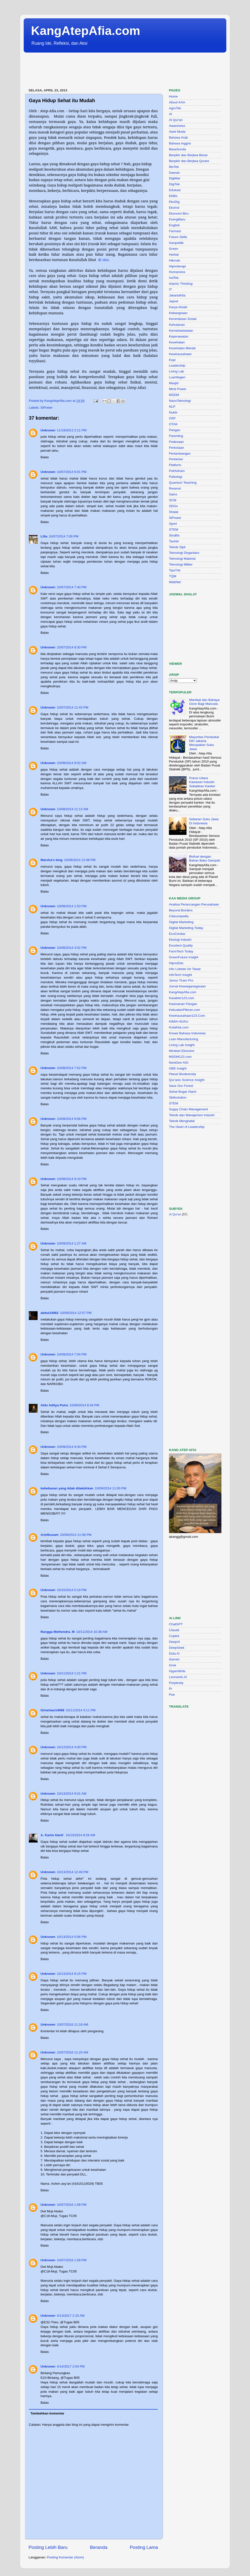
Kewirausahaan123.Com (187, 1015)
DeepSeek (176, 1647)
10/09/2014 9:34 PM (72, 1447)
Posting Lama (144, 2547)
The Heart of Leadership (187, 1127)
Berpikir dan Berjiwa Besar (188, 155)
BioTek (174, 167)
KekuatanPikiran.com (184, 1010)
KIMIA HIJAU (178, 1021)
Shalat (173, 512)
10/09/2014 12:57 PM (76, 1313)
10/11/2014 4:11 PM (81, 1710)
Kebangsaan (178, 313)
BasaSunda (177, 149)
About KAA (177, 102)
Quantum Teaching (183, 482)
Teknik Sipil (177, 547)
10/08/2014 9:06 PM (72, 1119)
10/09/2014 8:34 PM (84, 1405)
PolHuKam (177, 471)
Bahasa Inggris (180, 143)
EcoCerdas (177, 934)
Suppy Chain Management (188, 1109)
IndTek (174, 278)
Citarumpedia (178, 916)
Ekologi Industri (180, 939)
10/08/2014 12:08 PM (79, 860)
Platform (175, 465)
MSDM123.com (180, 1057)
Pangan (174, 430)
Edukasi (175, 190)
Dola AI (174, 1653)
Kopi (172, 360)
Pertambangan (180, 453)
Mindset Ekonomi (181, 1051)
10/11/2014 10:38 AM (91, 1632)
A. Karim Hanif (52, 1835)
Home (173, 96)
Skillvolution (177, 1097)
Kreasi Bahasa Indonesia (187, 1033)
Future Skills (178, 237)
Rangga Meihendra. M (58, 1632)
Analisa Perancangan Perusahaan (194, 904)
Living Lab (176, 371)
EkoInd (174, 207)
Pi (170, 1689)
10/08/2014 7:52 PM (72, 1068)
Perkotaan (176, 447)
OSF (172, 418)
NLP (172, 406)
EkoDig (174, 202)
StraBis (174, 535)
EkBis (173, 196)
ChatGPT (176, 1624)
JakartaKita (177, 295)
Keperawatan (178, 336)
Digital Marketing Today (186, 928)
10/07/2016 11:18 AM (72, 2024)
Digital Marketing (181, 922)
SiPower (46, 407)
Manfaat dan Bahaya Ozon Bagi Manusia (204, 702)
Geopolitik (176, 243)
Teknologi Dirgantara (184, 553)
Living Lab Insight (182, 1045)
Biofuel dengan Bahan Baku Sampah (204, 858)
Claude (174, 1630)
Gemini (174, 1659)
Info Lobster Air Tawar (185, 969)
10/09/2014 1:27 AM (71, 1243)
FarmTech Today (181, 951)
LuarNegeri (177, 377)
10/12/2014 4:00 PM (72, 1747)
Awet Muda (177, 131)
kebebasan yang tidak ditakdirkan (67, 1488)
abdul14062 (50, 1313)
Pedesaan (176, 442)
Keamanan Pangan (183, 1004)
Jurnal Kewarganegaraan (187, 986)
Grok (172, 1665)
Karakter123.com (181, 998)
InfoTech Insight (180, 975)
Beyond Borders (181, 910)
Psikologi (175, 477)
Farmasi (175, 231)
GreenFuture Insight (183, 957)
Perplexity (176, 1683)
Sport (173, 523)
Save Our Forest (181, 1086)
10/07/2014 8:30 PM (72, 647)
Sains (173, 494)
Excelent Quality (181, 945)
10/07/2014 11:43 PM (72, 707)
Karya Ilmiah (178, 307)
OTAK (173, 424)
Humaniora (177, 272)
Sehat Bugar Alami (182, 1091)
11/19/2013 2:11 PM (72, 430)
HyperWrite (177, 1671)
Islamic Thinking (181, 283)
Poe (172, 1694)
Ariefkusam (50, 1535)
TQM (172, 576)
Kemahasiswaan (181, 330)
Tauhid (174, 541)
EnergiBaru (177, 219)
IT (170, 289)
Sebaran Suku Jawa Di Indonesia (204, 821)
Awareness (177, 126)
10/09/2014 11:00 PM (110, 1488)
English (174, 225)
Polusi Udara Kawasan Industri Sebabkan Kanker (202, 782)
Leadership (177, 365)
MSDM (174, 395)
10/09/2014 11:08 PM (76, 1535)
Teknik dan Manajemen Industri (192, 1115)
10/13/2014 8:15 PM (72, 1974)
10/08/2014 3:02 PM (72, 948)
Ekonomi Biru (178, 213)
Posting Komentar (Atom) (65, 2557)
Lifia (44, 536)
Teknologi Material (182, 558)
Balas (45, 457)
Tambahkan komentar (47, 2413)
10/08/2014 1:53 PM (72, 906)
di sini (103, 259)
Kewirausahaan (180, 354)
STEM (173, 529)
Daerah (174, 173)
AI (170, 114)
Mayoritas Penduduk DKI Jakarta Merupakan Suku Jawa (204, 743)
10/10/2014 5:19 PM (72, 1590)
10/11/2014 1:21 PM (72, 1673)
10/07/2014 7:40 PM (72, 587)
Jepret (173, 301)
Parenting (176, 436)
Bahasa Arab (178, 137)
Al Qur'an (176, 120)
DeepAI (174, 1642)
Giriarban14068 (52, 1710)
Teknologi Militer (181, 564)
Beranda (98, 2547)
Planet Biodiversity (182, 1074)
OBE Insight (178, 1068)
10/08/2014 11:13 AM (72, 809)
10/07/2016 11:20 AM (72, 2052)
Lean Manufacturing (183, 1039)
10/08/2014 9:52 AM (71, 763)
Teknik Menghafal (182, 1121)
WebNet (175, 582)
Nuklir (173, 412)
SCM (172, 500)
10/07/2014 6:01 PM (72, 472)
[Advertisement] (112, 71)
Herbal (174, 254)
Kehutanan (177, 325)
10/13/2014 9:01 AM (71, 1793)
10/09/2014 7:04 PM (72, 1354)
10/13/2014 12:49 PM (72, 1872)
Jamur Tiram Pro (181, 980)
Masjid (173, 383)
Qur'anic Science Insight (186, 1080)
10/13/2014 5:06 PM (72, 1937)
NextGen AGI (178, 1062)
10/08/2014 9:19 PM (72, 1179)
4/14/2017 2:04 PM (71, 2366)
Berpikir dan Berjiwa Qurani (189, 161)
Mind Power (177, 389)
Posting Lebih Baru (48, 2547)
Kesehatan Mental (182, 348)
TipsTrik (174, 570)
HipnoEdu (176, 963)
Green (173, 249)
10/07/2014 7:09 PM (64, 536)
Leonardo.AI (178, 1677)
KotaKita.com (178, 1027)
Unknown (48, 430)
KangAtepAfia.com (85, 31)
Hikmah (174, 260)
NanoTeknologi (180, 401)
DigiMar (174, 178)
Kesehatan (177, 342)
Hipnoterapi (177, 266)
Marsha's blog (51, 860)
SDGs (173, 506)
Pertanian (176, 459)
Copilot (174, 1636)
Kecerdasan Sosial (183, 319)
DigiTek (174, 184)
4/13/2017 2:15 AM (70, 2315)
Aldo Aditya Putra (54, 1405)
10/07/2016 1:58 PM (72, 2204)
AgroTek (175, 108)
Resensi (175, 488)
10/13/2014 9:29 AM (80, 1835)
